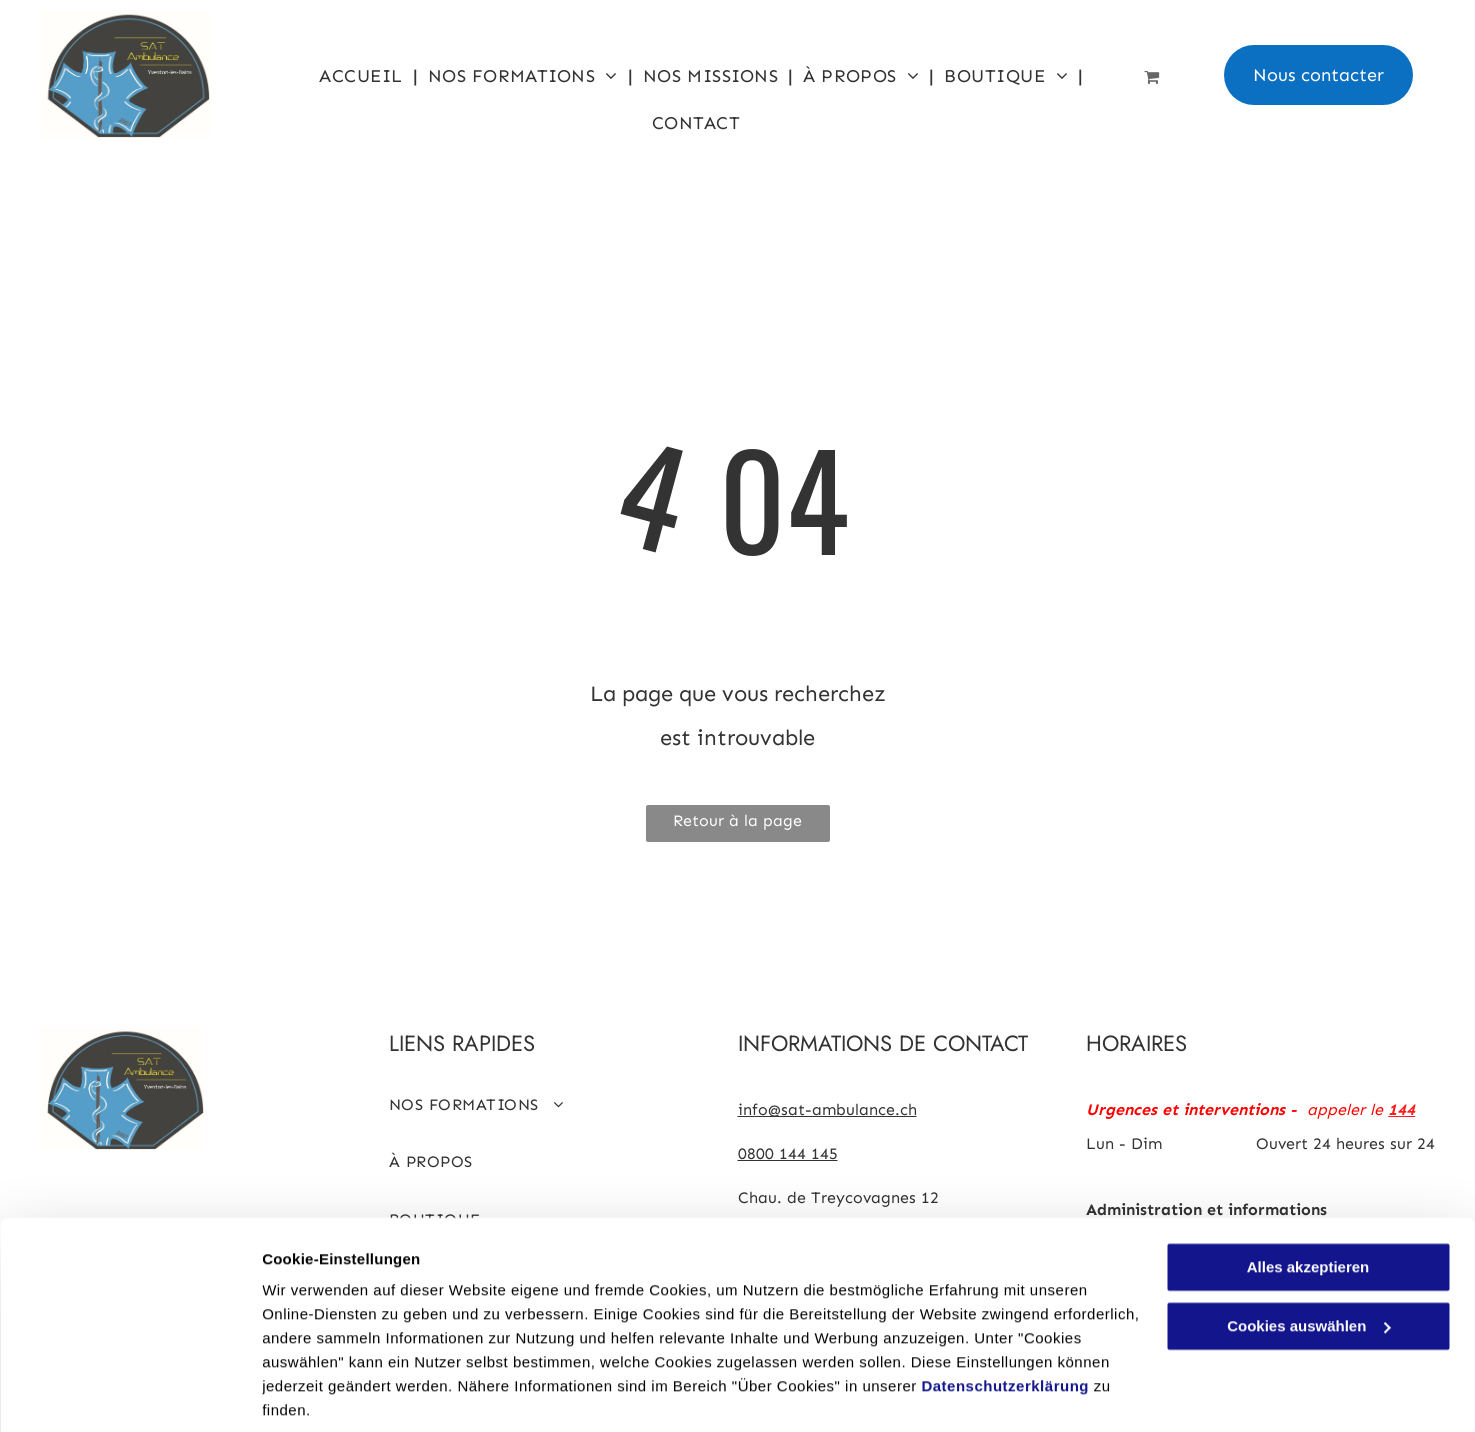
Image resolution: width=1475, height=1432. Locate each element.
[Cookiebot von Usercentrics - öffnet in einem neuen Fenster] (129, 1393)
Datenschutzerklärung (1005, 1313)
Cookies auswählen (332, 1392)
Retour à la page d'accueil (737, 826)
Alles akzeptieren (1308, 1194)
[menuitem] (363, 75)
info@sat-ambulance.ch (827, 1109)
